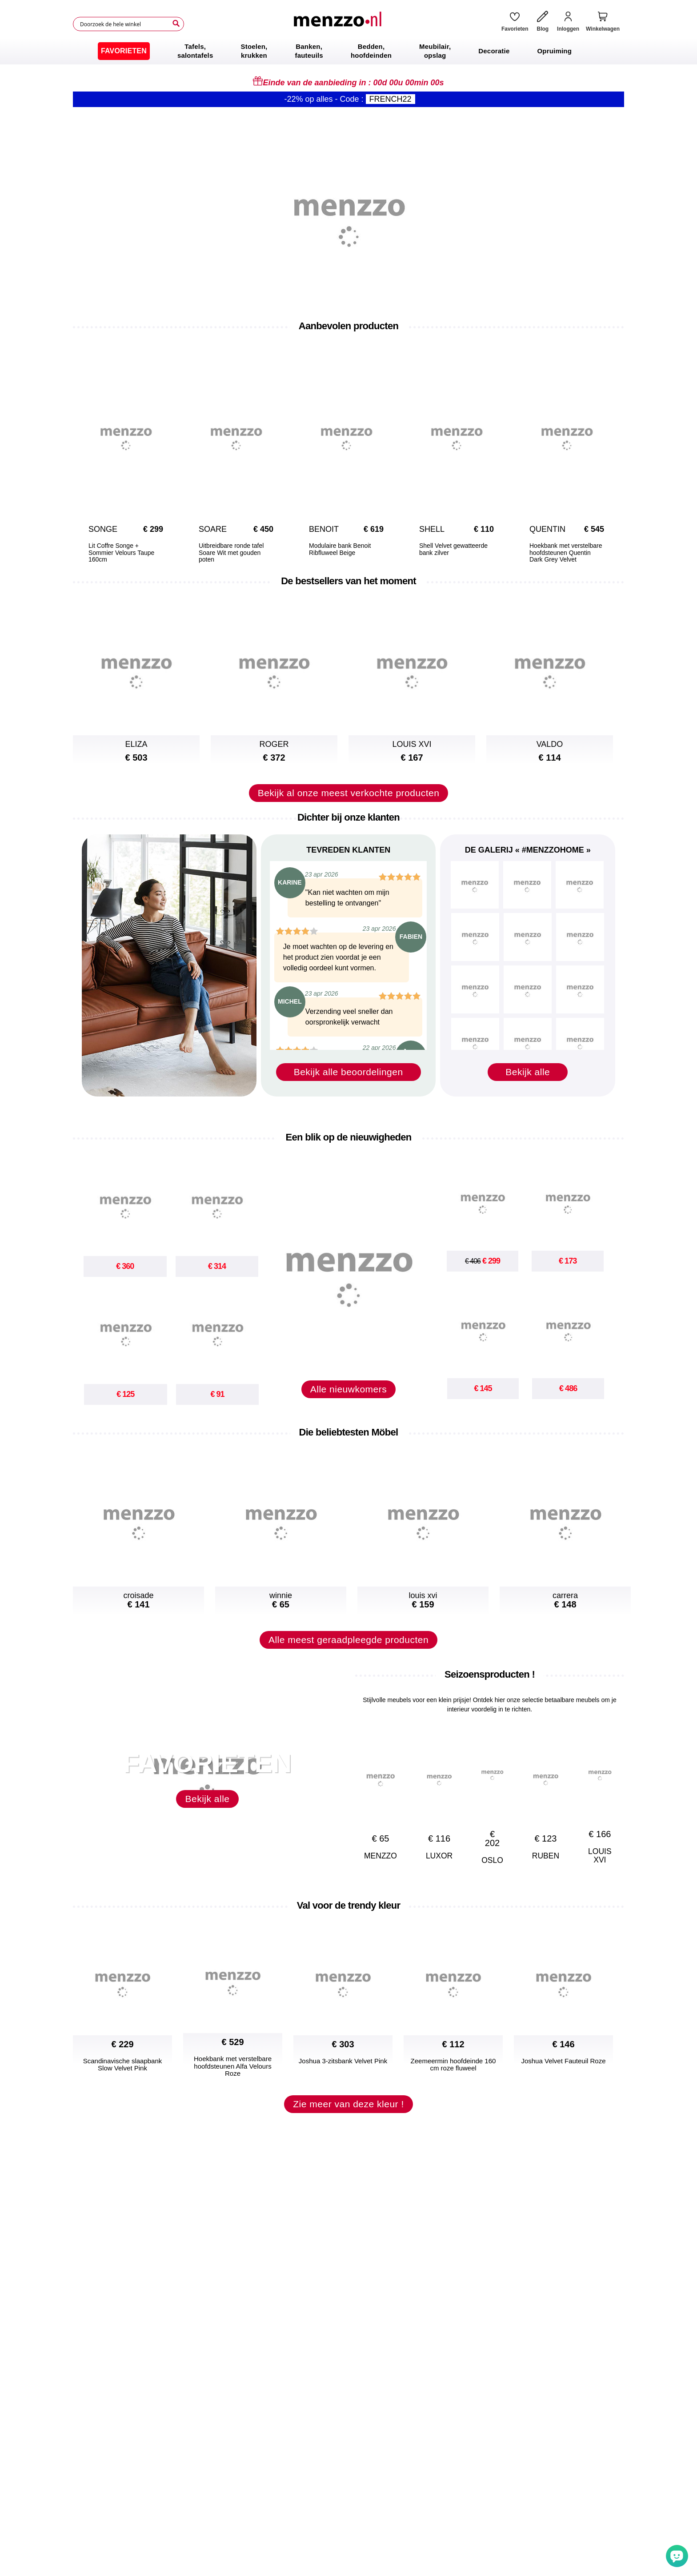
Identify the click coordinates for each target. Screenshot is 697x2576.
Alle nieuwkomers (348, 1389)
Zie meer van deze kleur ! (348, 2104)
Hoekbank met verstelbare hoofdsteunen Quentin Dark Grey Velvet (565, 552)
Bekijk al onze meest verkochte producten (349, 793)
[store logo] (339, 24)
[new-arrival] (348, 1271)
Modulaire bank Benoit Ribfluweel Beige (340, 549)
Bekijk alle (527, 1072)
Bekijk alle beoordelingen (348, 1072)
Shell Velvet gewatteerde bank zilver (453, 549)
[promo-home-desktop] (348, 215)
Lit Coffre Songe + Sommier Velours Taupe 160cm (121, 552)
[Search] (176, 23)
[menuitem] (124, 51)
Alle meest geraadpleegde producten (348, 1640)
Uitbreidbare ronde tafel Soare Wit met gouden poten (231, 552)
